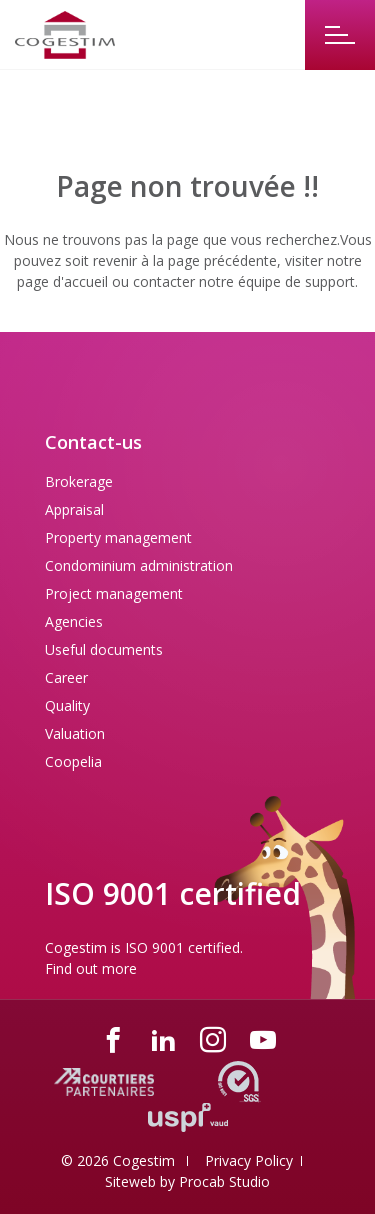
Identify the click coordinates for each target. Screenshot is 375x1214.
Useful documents (104, 649)
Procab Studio (224, 1181)
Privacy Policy (249, 1160)
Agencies (74, 621)
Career (66, 677)
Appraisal (74, 509)
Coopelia (73, 761)
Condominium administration (139, 565)
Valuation (75, 733)
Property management (118, 537)
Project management (114, 593)
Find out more (91, 968)
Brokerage (79, 481)
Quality (67, 705)
